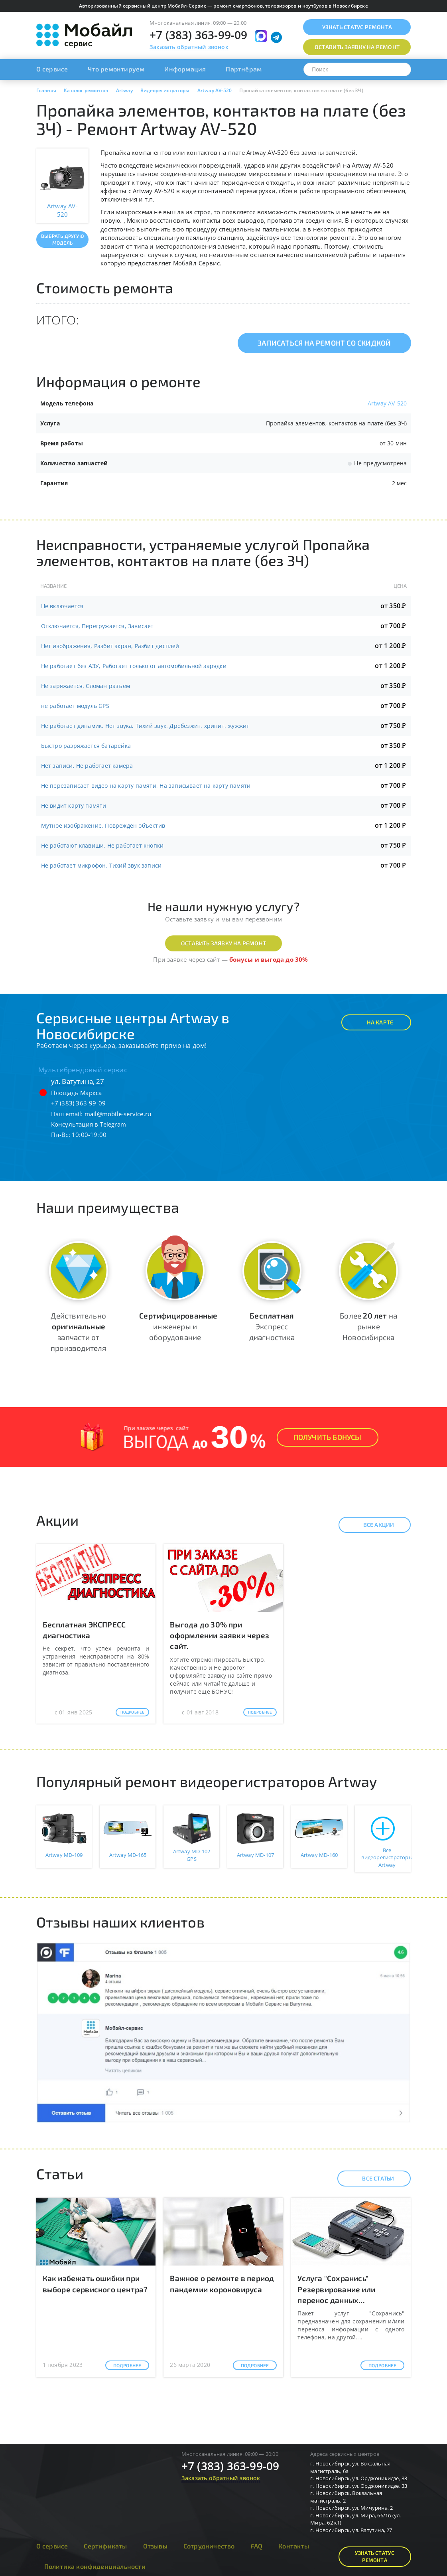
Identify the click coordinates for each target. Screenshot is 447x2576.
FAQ (257, 2546)
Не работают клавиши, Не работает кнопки (102, 845)
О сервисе (52, 69)
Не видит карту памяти (73, 805)
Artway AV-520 (387, 403)
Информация (185, 69)
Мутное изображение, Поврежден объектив (103, 825)
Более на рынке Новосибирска (368, 1326)
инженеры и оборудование (178, 1326)
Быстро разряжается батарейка (86, 745)
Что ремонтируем (116, 69)
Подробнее (132, 1712)
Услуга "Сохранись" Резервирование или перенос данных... (336, 2289)
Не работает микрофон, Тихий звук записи (101, 865)
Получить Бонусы (327, 1437)
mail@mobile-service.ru (118, 1114)
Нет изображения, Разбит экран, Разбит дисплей (110, 646)
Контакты (293, 2546)
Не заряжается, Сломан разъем (85, 686)
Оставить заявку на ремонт (223, 943)
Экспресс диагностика (272, 1326)
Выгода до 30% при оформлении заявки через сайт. (219, 1635)
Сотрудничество (209, 2546)
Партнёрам (244, 69)
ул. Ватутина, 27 (77, 1081)
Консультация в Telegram (88, 1124)
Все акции (371, 1525)
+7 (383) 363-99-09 (199, 34)
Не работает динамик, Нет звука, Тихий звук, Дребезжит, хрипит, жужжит (145, 726)
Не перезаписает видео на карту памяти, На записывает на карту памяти (146, 785)
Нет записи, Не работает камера (87, 765)
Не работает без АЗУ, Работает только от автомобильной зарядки (133, 666)
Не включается (62, 606)
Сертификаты (105, 2546)
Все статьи (371, 2178)
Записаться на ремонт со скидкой (324, 342)
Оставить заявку (357, 46)
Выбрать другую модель (62, 239)
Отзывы (155, 2546)
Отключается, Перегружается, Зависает (97, 626)
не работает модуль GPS (75, 706)
